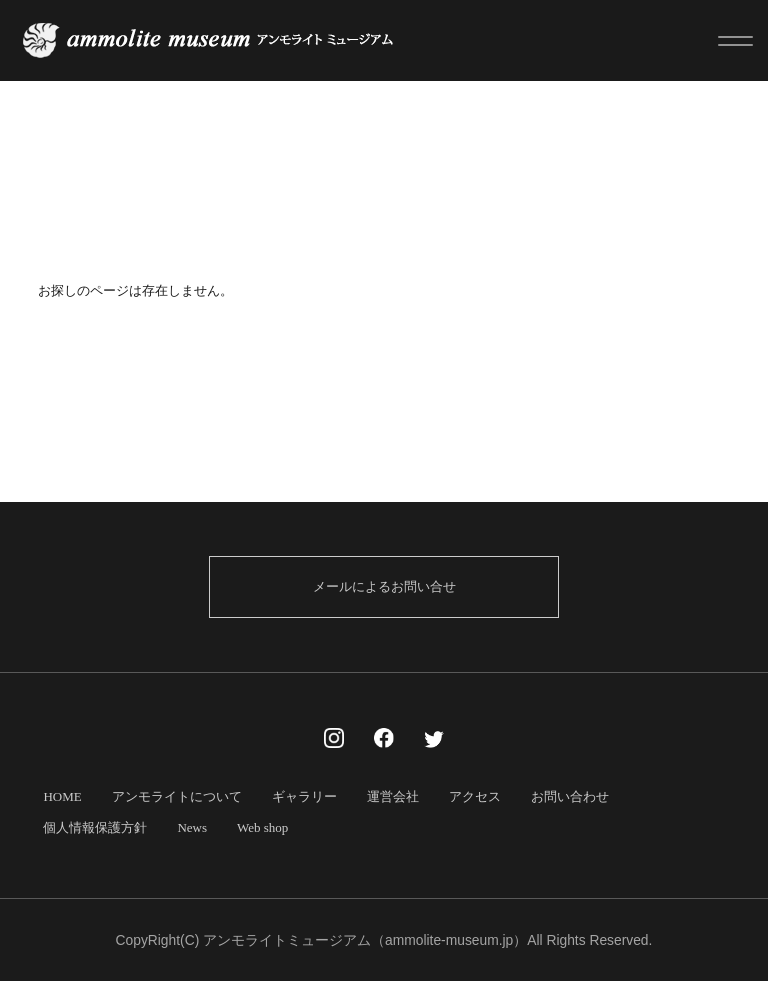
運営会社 (393, 796)
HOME (62, 796)
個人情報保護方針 (95, 827)
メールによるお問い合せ (384, 586)
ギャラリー (304, 796)
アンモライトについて (177, 796)
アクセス (475, 796)
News (192, 827)
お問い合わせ (570, 796)
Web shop (262, 827)
